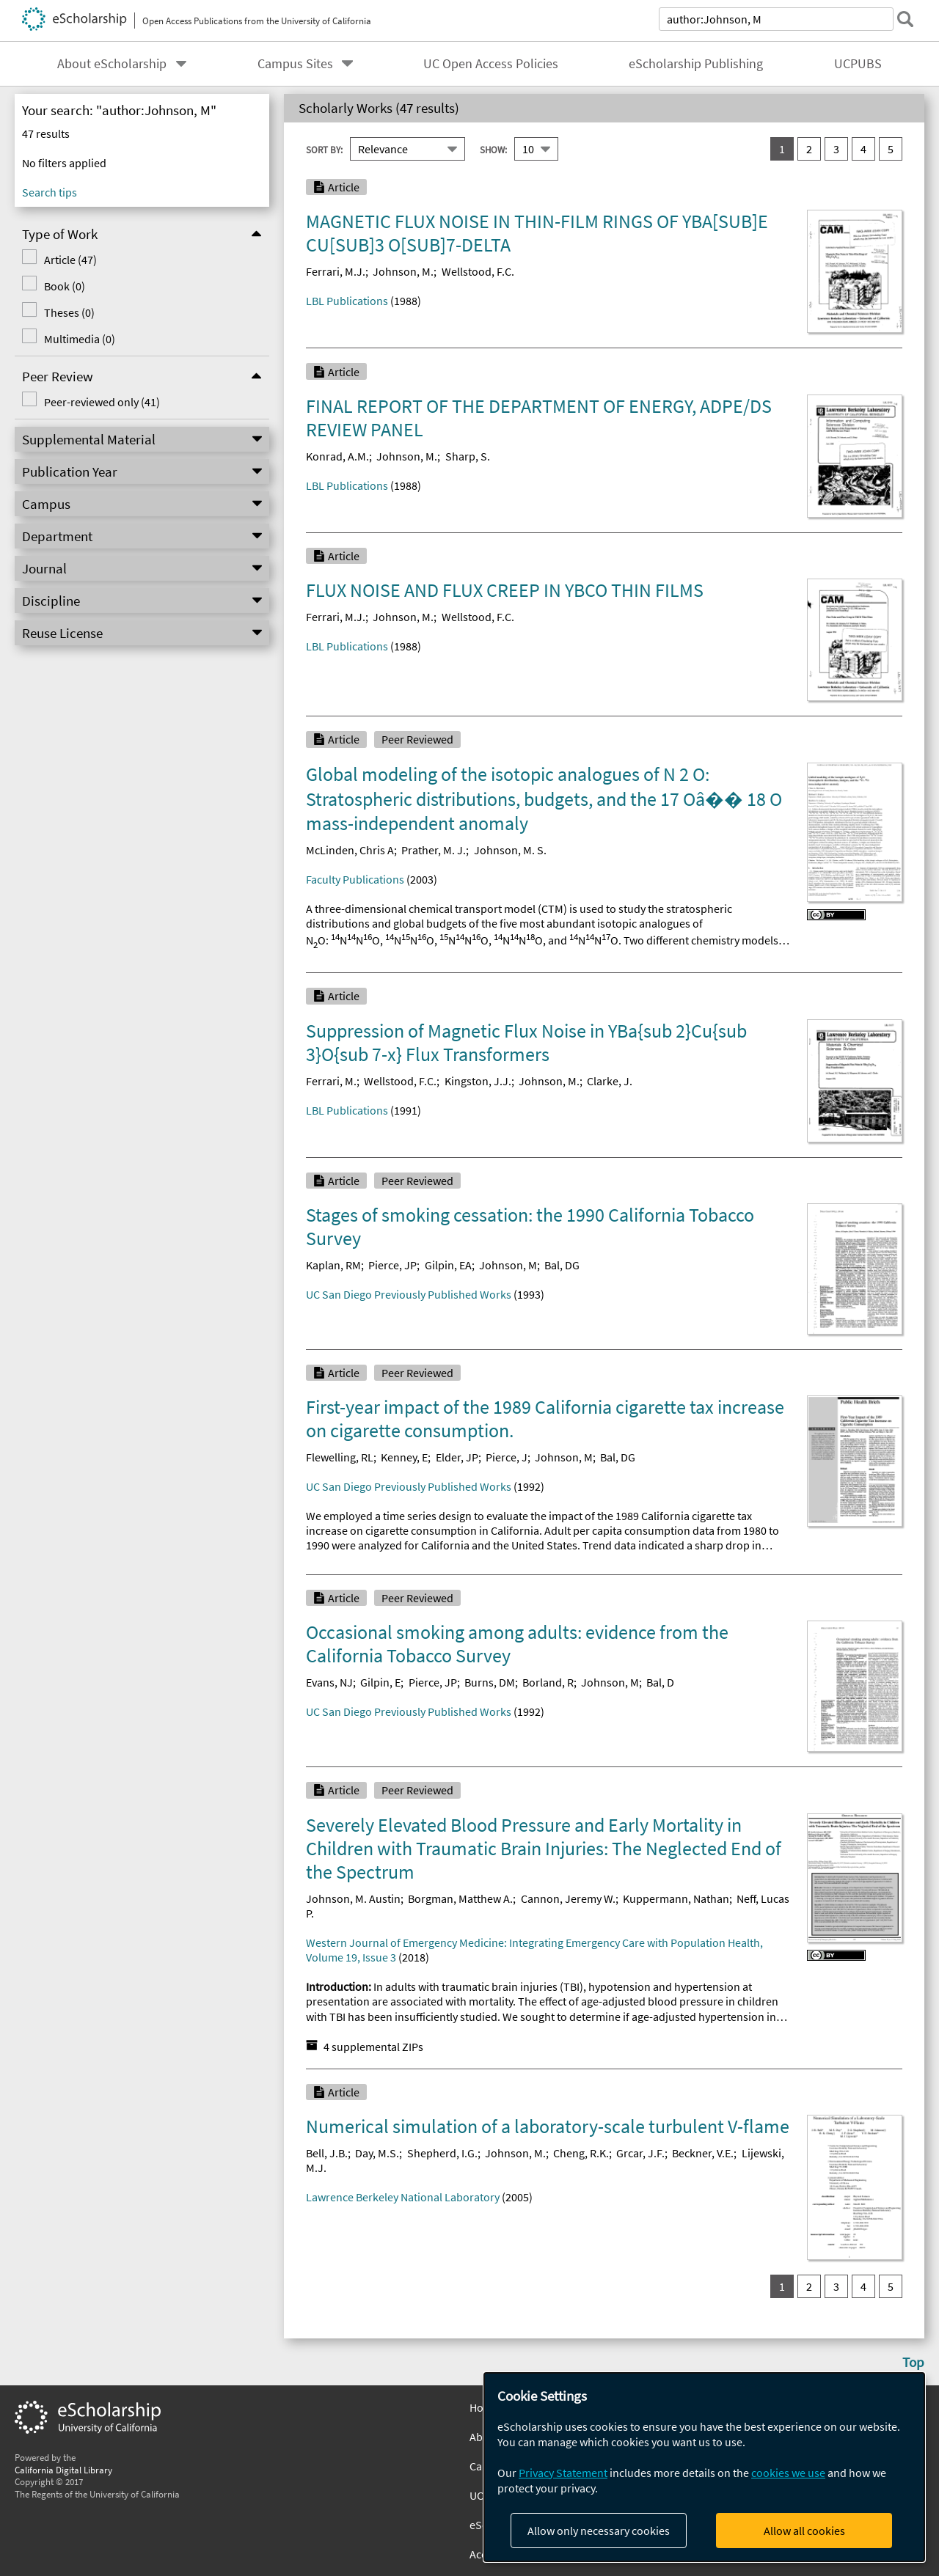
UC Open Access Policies (490, 64)
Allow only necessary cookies (598, 2530)
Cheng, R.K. (581, 2153)
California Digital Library (63, 2470)
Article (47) (69, 259)
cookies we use (788, 2472)
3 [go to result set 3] (836, 149)
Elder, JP (457, 1457)
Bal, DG (562, 1265)
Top (913, 2362)
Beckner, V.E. (703, 2153)
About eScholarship (112, 64)
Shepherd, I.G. (442, 2153)
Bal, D (660, 1682)
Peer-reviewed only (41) (100, 402)
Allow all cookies (804, 2530)
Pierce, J (506, 1457)
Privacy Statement (563, 2472)
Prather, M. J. (433, 850)
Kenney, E (404, 1457)
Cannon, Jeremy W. (568, 1898)
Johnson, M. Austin (353, 1898)
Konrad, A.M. (337, 456)
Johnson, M (508, 1265)
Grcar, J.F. (640, 2153)
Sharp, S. (467, 456)
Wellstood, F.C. (478, 271)
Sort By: (324, 149)
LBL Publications (347, 300)
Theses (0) (68, 312)
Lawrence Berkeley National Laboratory (403, 2197)
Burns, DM (489, 1682)
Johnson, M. (403, 271)
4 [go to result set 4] (863, 149)
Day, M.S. (377, 2153)
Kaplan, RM (333, 1265)
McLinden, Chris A (350, 850)
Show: (493, 149)
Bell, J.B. (327, 2153)
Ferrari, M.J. (335, 271)
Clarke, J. (609, 1081)
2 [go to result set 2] (809, 149)
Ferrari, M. (331, 1081)
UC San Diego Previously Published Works (408, 1294)
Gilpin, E (380, 1682)
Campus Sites (295, 64)
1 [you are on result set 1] (782, 149)
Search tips (49, 192)
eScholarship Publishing (696, 64)
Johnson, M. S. (510, 850)
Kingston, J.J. (478, 1081)
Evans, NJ (329, 1682)
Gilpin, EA (448, 1265)
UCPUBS (858, 64)
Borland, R (548, 1682)
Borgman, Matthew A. (460, 1898)
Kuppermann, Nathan (676, 1898)
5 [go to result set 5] (891, 149)
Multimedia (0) (78, 338)
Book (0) (63, 286)
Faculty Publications (355, 879)
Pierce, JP (392, 1265)
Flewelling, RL (339, 1457)
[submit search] (905, 19)
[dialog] (704, 2467)
